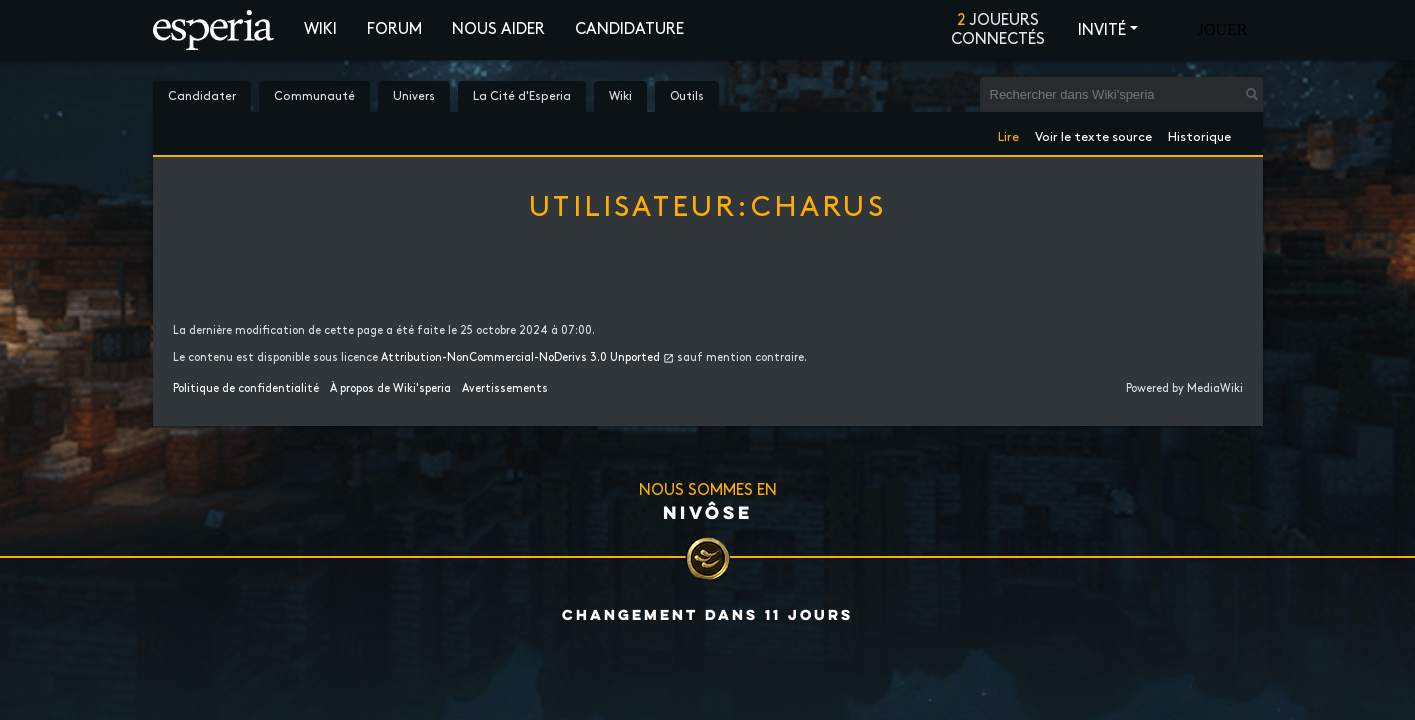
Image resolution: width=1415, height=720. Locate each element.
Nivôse (708, 512)
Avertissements (505, 389)
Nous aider (498, 29)
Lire (1008, 133)
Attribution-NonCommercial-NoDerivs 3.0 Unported (520, 358)
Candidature (629, 29)
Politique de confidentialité (246, 389)
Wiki (320, 29)
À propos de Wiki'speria (390, 389)
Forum (394, 29)
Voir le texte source (1093, 133)
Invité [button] (1102, 30)
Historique (1199, 133)
